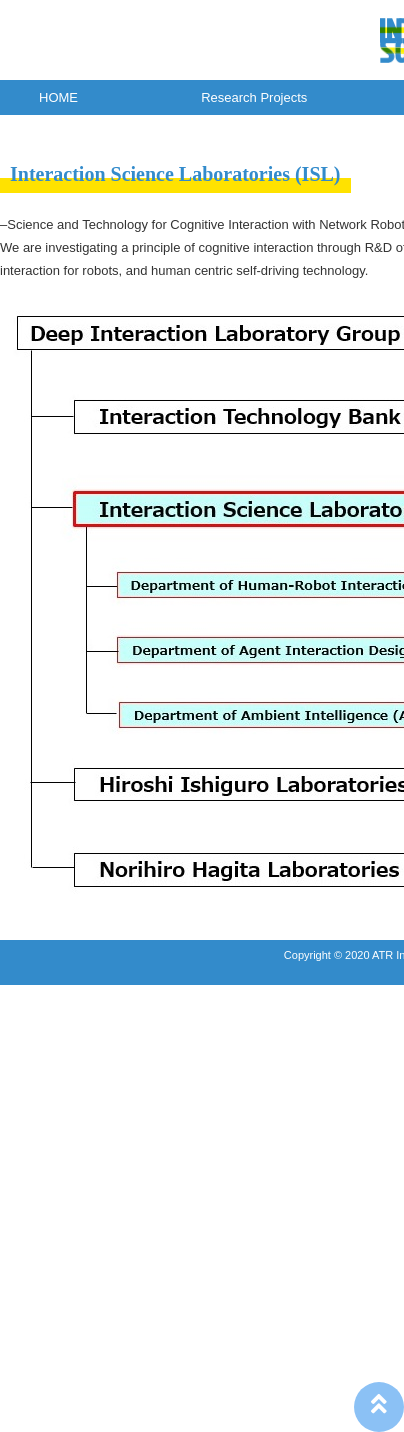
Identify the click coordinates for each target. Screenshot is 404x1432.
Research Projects (254, 97)
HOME (58, 97)
